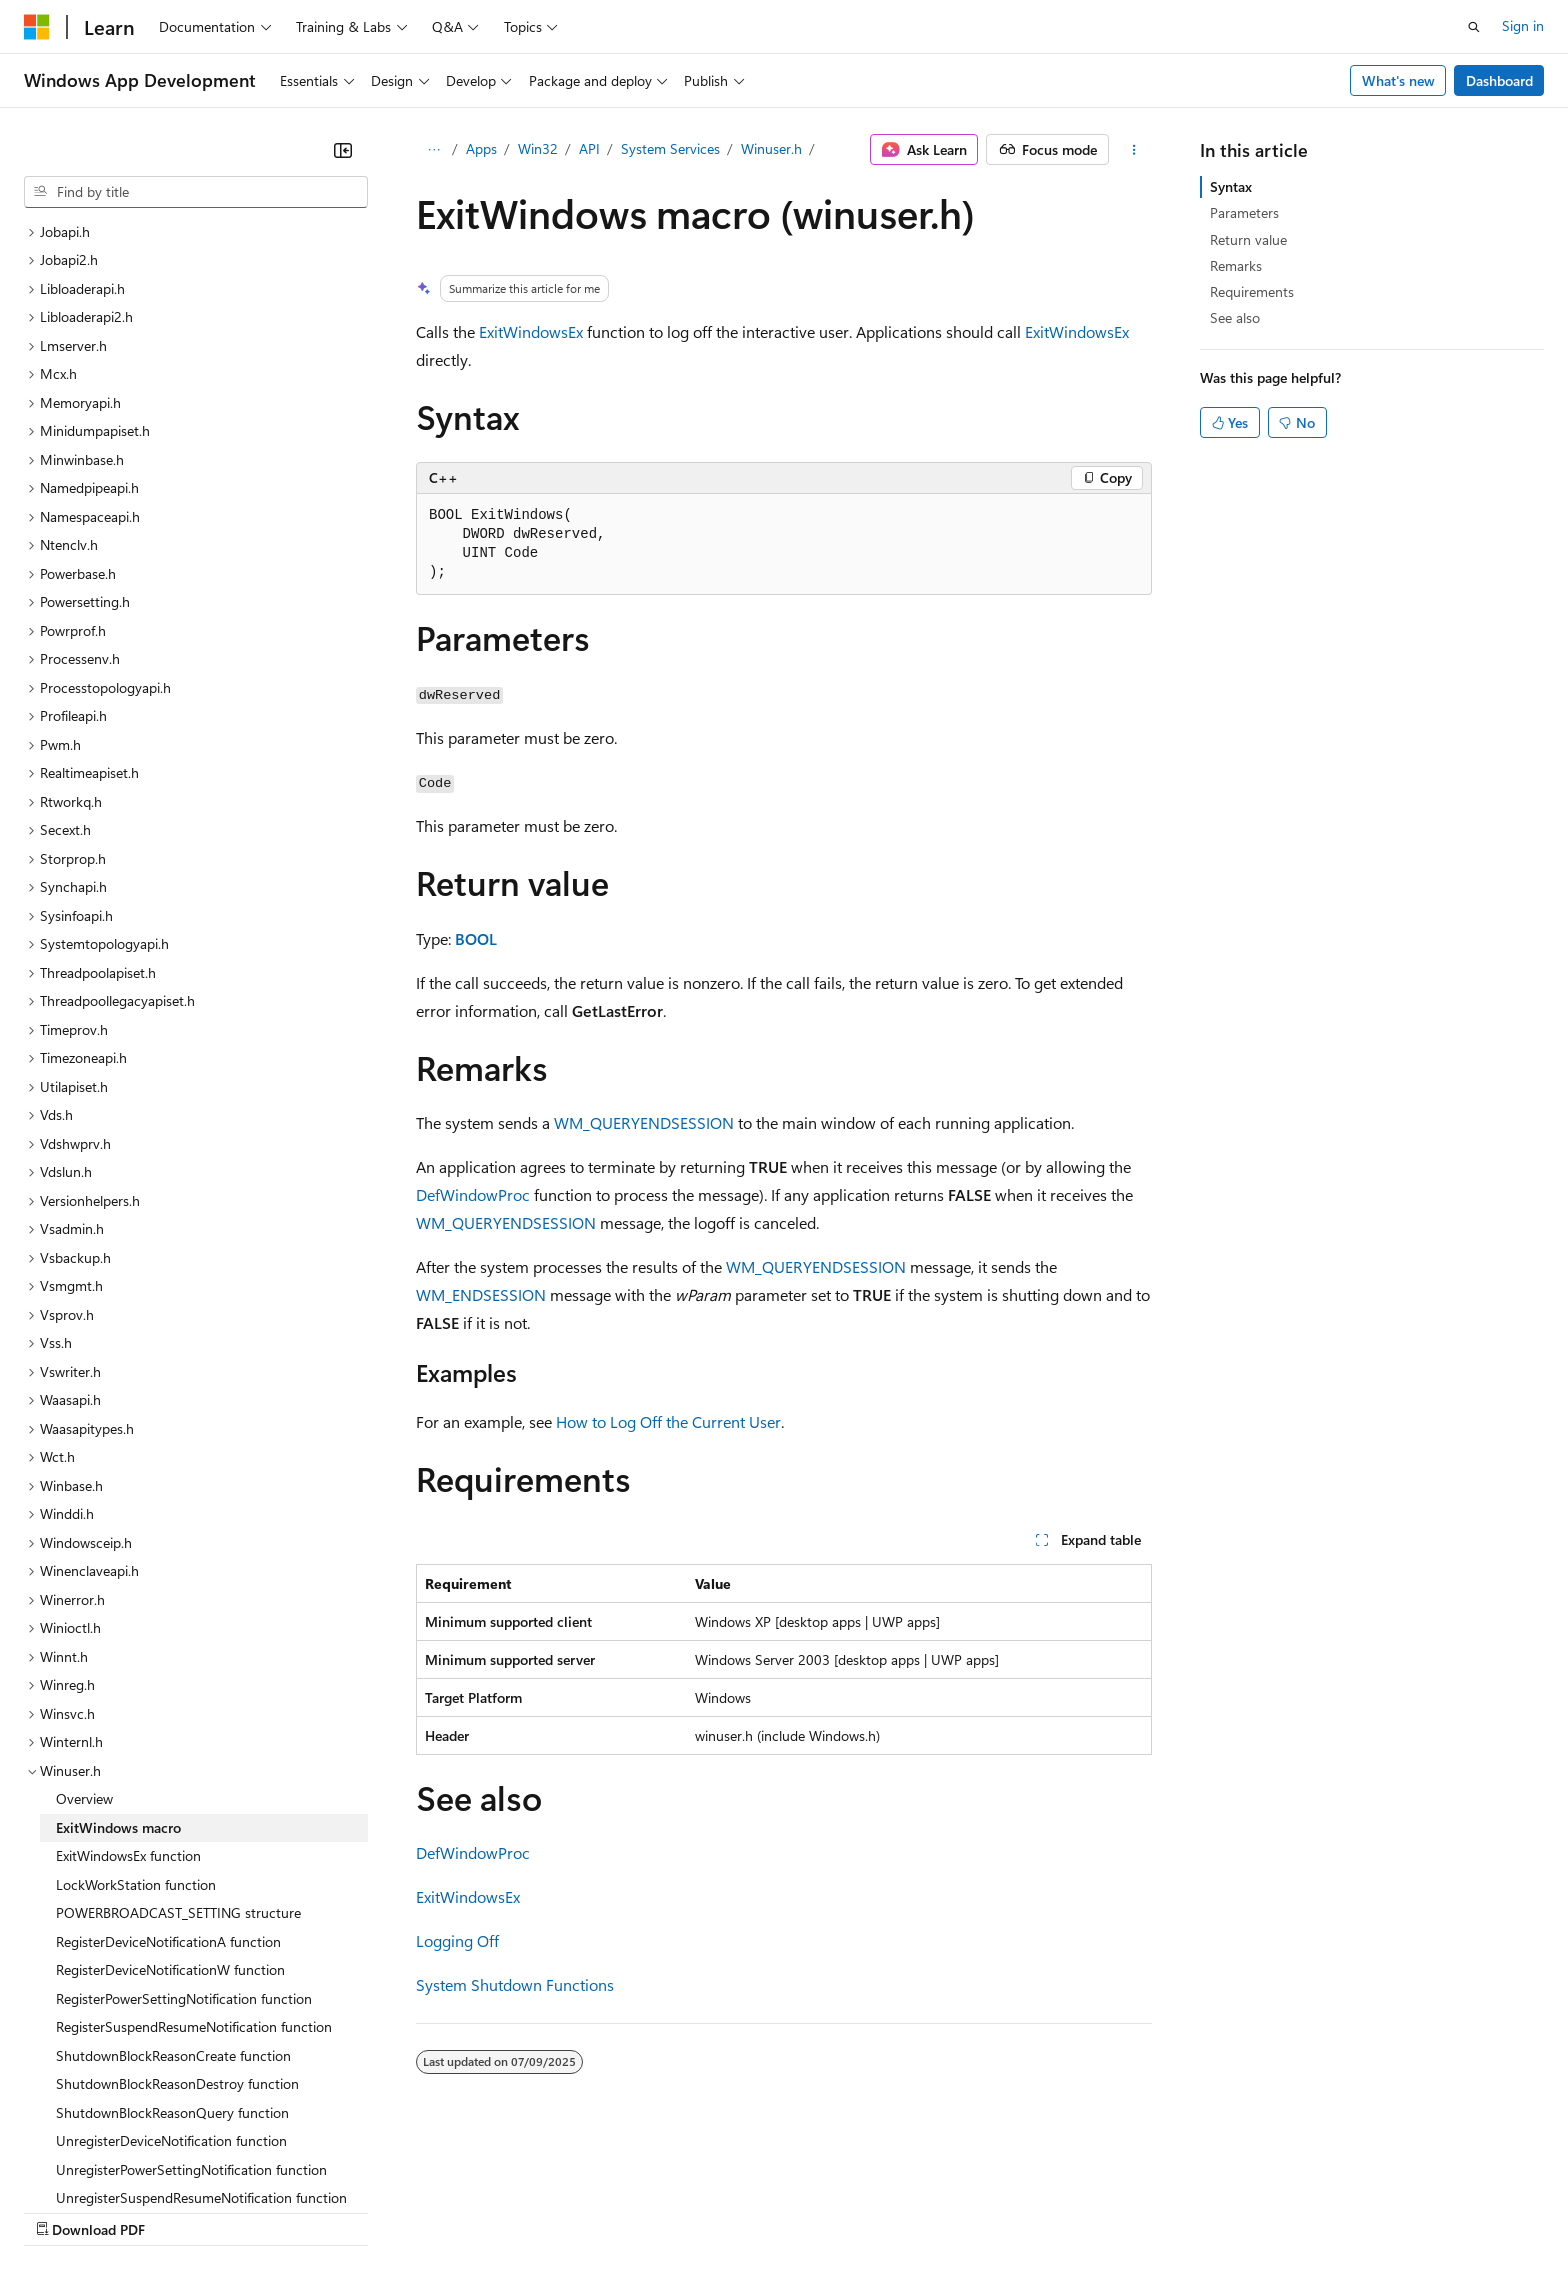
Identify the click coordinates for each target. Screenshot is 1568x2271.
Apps (481, 148)
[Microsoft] (37, 27)
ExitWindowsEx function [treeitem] (128, 1682)
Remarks (1236, 265)
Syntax (1231, 186)
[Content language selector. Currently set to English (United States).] (115, 2163)
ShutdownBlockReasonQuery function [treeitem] (172, 1939)
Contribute (358, 2210)
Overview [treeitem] (84, 1625)
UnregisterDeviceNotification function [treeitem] (171, 1967)
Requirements (1252, 291)
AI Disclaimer (64, 2210)
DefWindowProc (473, 1194)
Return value (1248, 239)
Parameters (1244, 212)
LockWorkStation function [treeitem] (136, 1711)
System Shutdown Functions (515, 1984)
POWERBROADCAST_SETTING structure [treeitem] (178, 1739)
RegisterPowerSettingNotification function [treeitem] (184, 1825)
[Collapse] (343, 150)
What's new (1398, 80)
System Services (670, 148)
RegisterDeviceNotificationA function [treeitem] (168, 1768)
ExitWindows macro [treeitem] (118, 1654)
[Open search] (1474, 27)
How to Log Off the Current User (668, 1421)
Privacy (437, 2210)
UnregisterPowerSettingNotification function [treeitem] (191, 1996)
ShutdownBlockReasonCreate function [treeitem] (173, 1882)
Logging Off (457, 1940)
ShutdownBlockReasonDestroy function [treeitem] (177, 1910)
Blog (272, 2210)
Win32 (538, 148)
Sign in (1523, 25)
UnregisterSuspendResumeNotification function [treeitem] (201, 2024)
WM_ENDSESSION (481, 1294)
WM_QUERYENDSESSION (644, 1122)
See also (1235, 317)
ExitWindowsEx (531, 331)
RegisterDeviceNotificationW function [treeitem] (170, 1796)
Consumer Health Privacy (574, 2210)
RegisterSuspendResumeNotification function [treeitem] (194, 1853)
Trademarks (829, 2210)
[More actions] (1134, 150)
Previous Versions (181, 2210)
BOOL (476, 938)
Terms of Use (730, 2210)
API (589, 148)
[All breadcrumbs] (433, 150)
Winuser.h (771, 148)
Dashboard (1499, 80)
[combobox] (196, 192)
